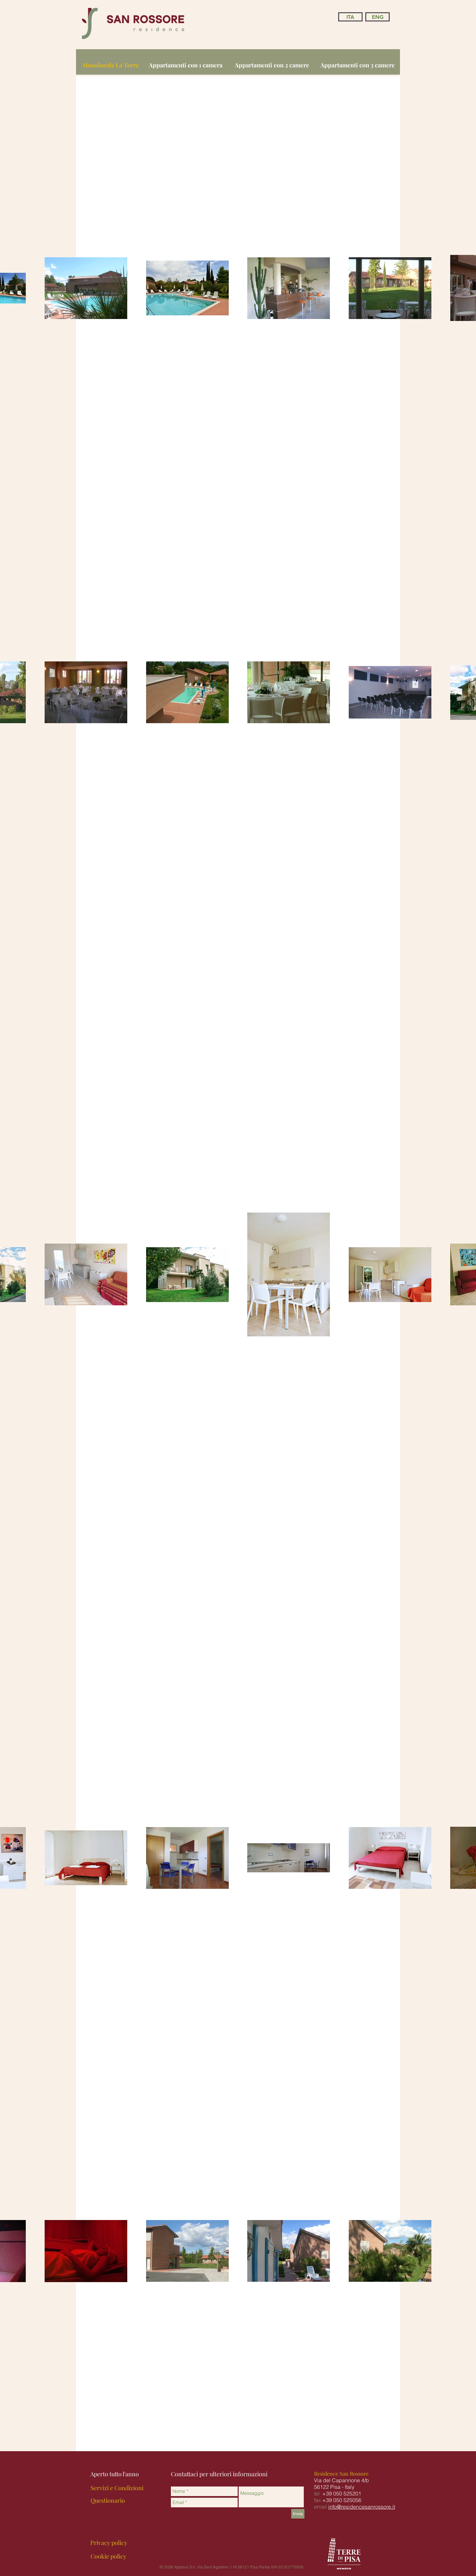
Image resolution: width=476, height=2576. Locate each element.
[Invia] (297, 2514)
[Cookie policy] (108, 2556)
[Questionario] (107, 2501)
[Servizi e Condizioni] (117, 2488)
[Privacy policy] (108, 2543)
